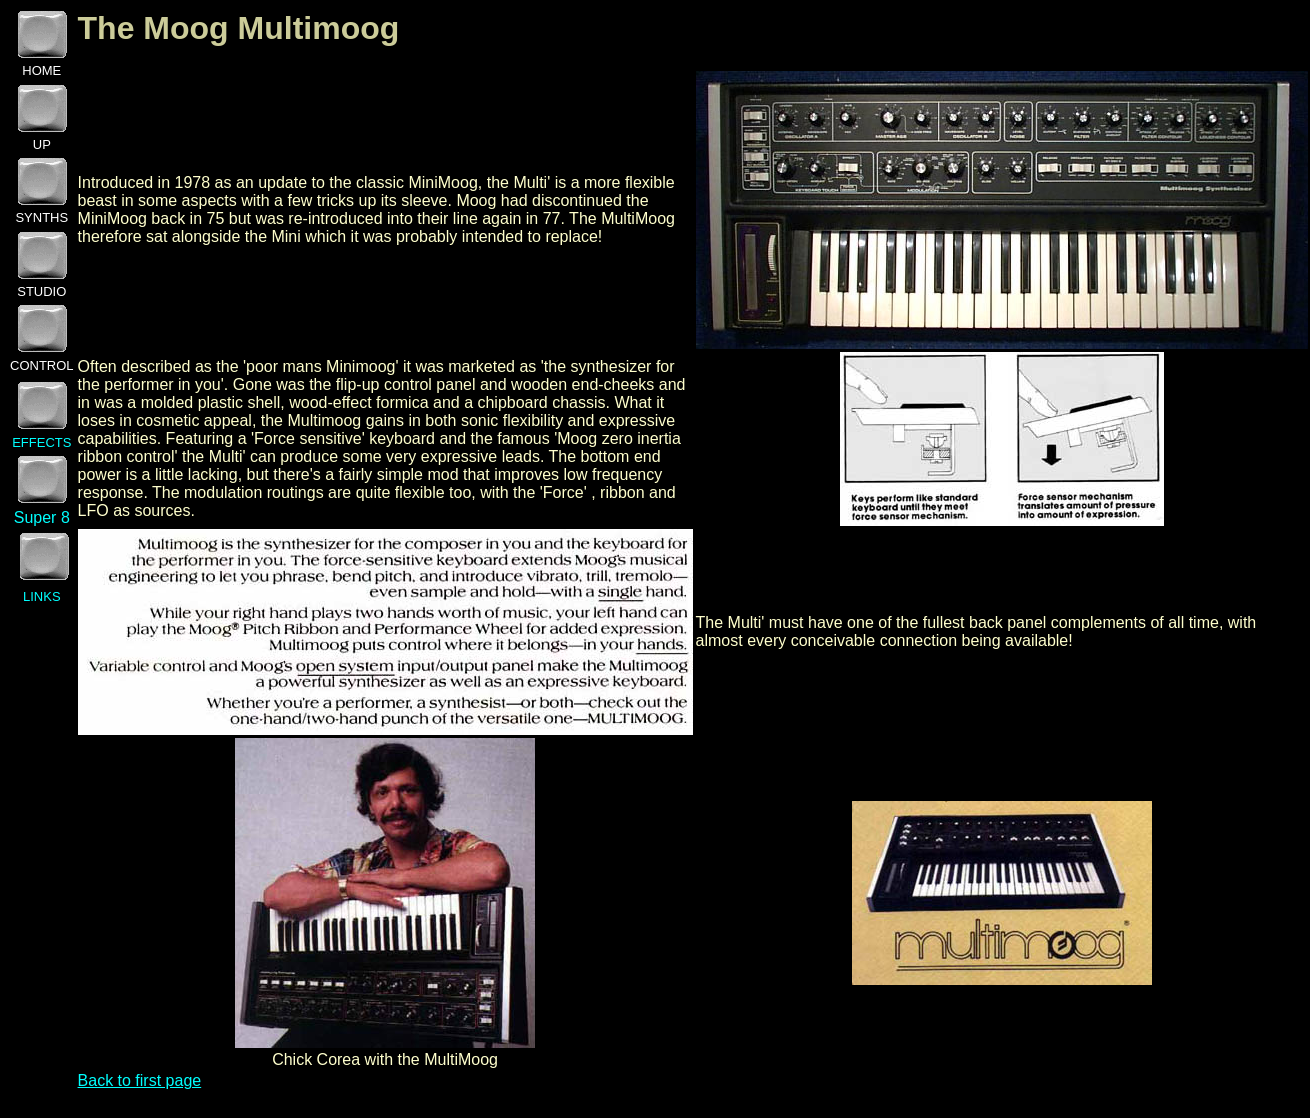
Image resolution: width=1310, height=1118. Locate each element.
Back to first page (140, 1080)
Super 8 (42, 517)
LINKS (42, 596)
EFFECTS (41, 442)
